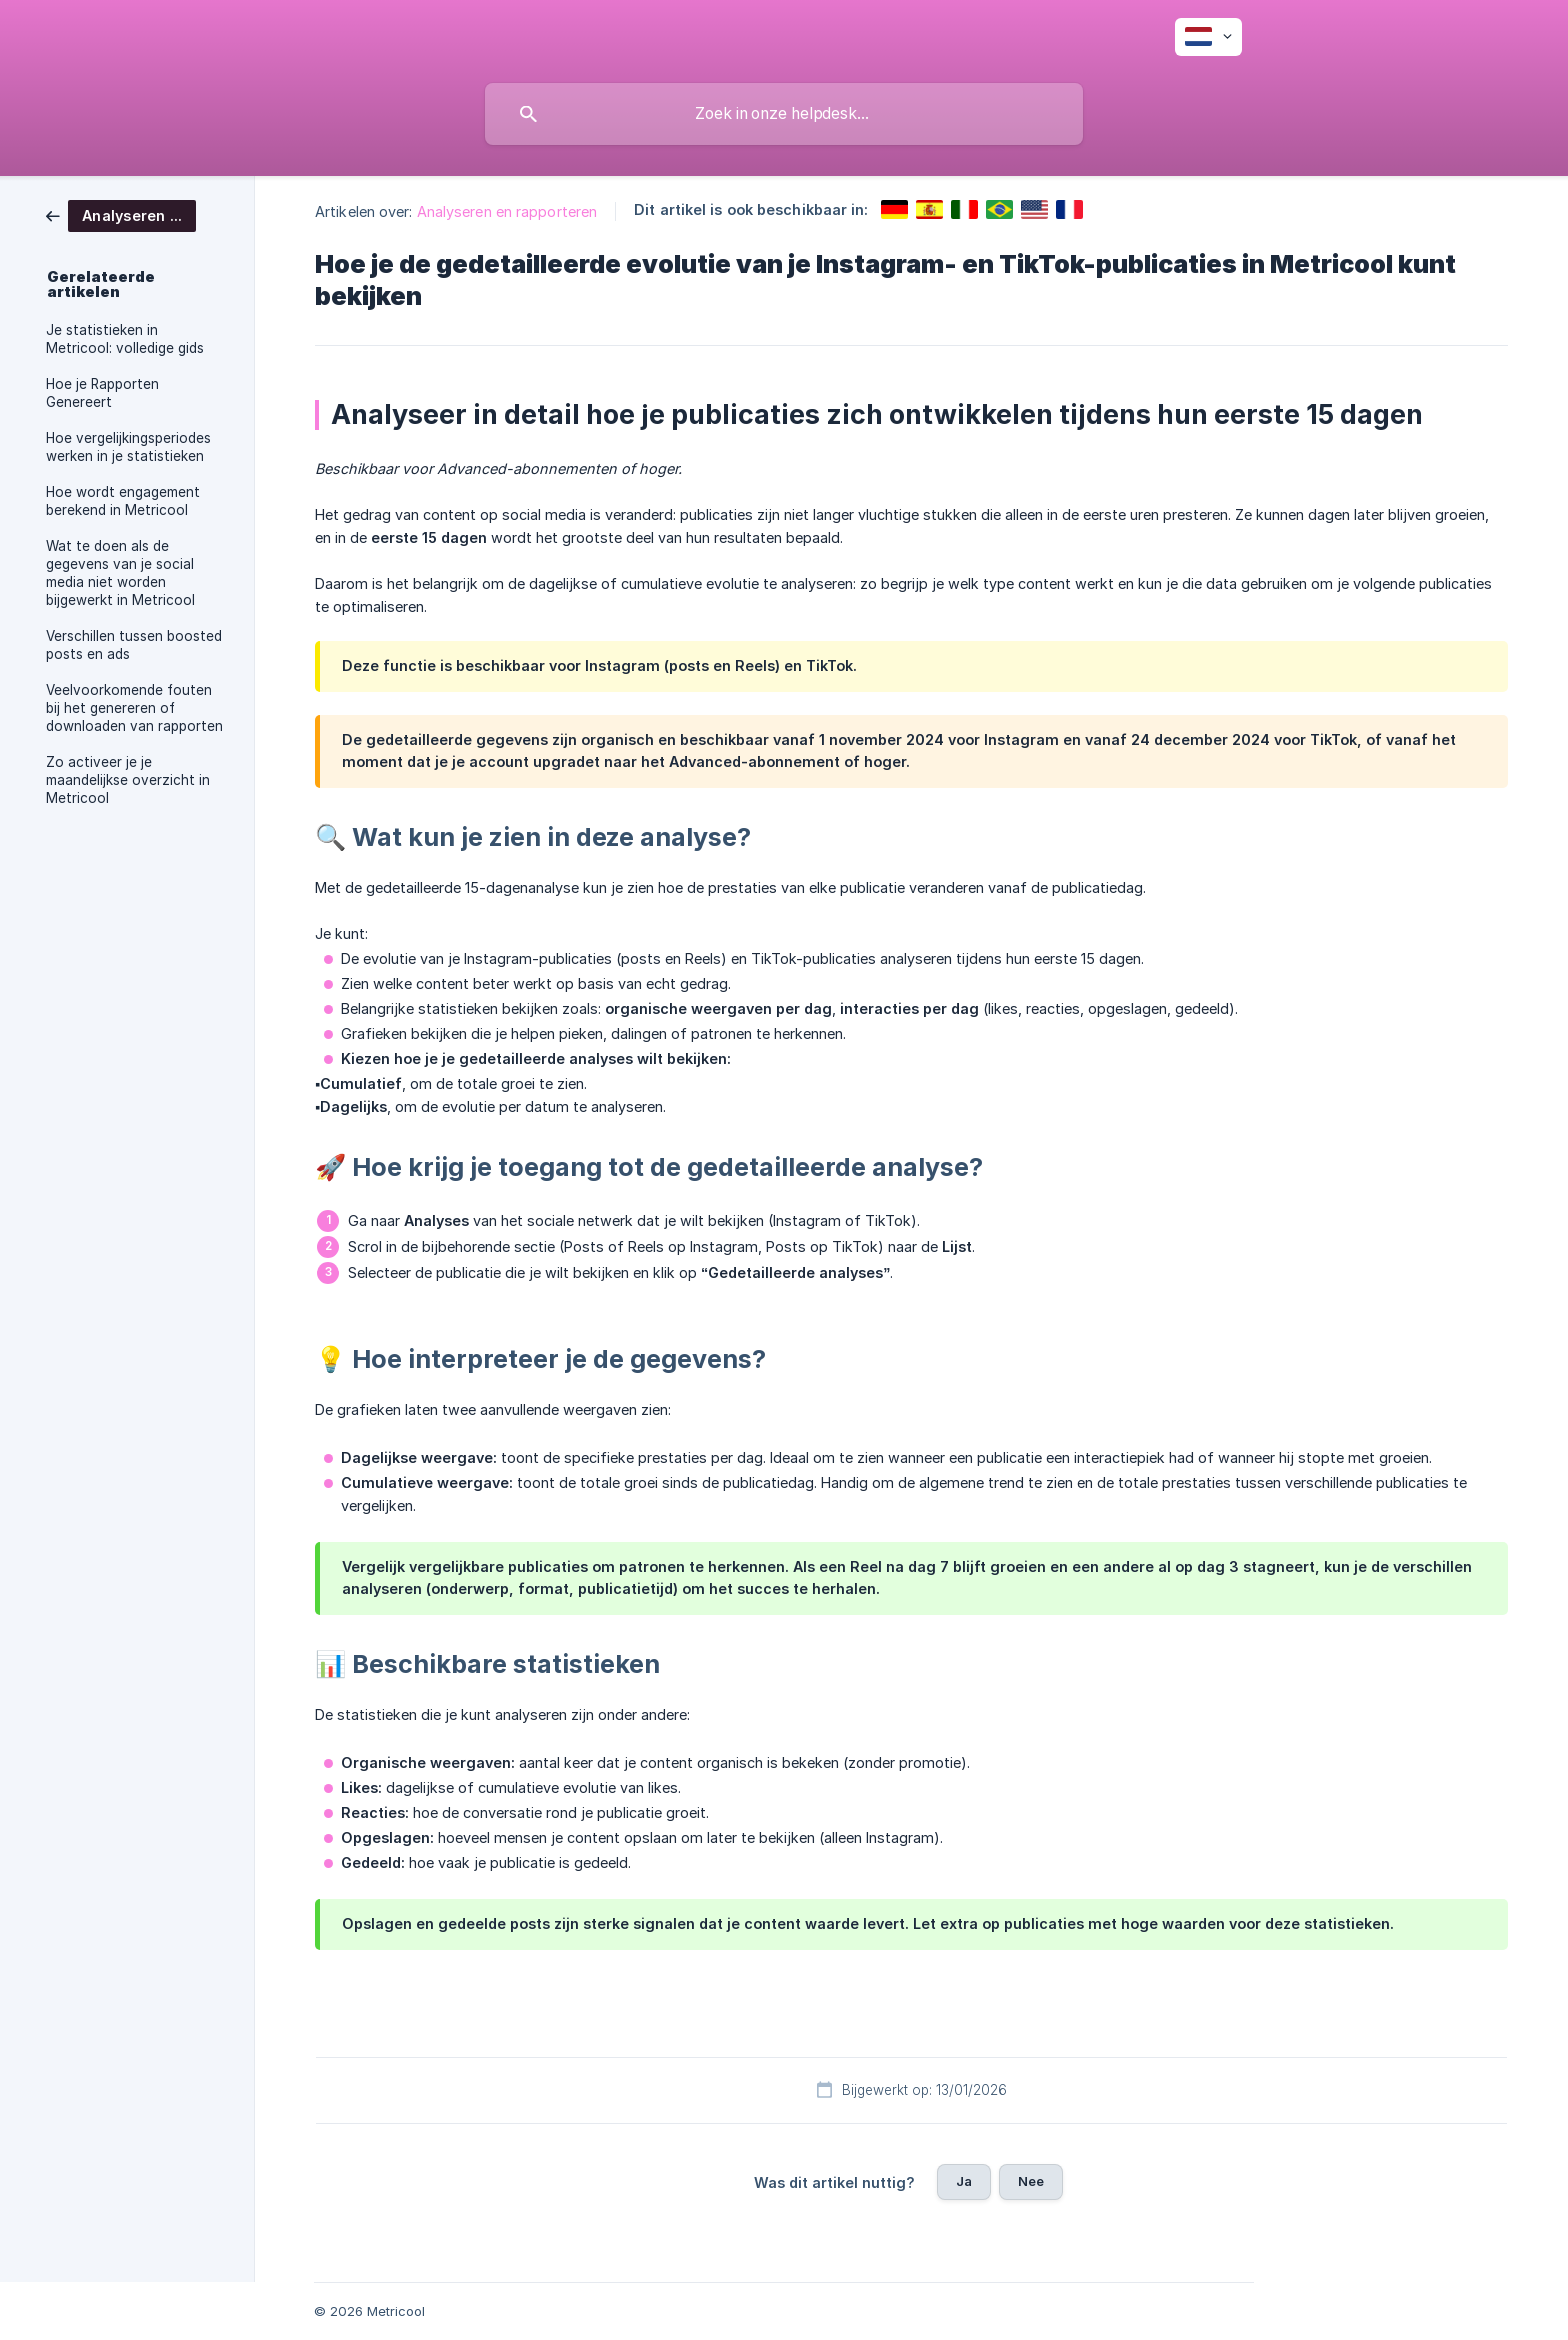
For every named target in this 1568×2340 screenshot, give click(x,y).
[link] (121, 214)
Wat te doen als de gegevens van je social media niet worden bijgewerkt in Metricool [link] (120, 573)
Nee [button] (1031, 2181)
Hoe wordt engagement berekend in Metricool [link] (123, 501)
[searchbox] (784, 114)
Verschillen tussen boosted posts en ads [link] (134, 645)
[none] (1208, 37)
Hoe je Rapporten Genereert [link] (102, 393)
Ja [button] (964, 2181)
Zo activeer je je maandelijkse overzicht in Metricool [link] (128, 780)
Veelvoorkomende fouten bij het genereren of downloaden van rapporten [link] (134, 708)
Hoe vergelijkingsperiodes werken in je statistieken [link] (128, 447)
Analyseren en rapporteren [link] (507, 211)
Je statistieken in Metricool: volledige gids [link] (125, 339)
